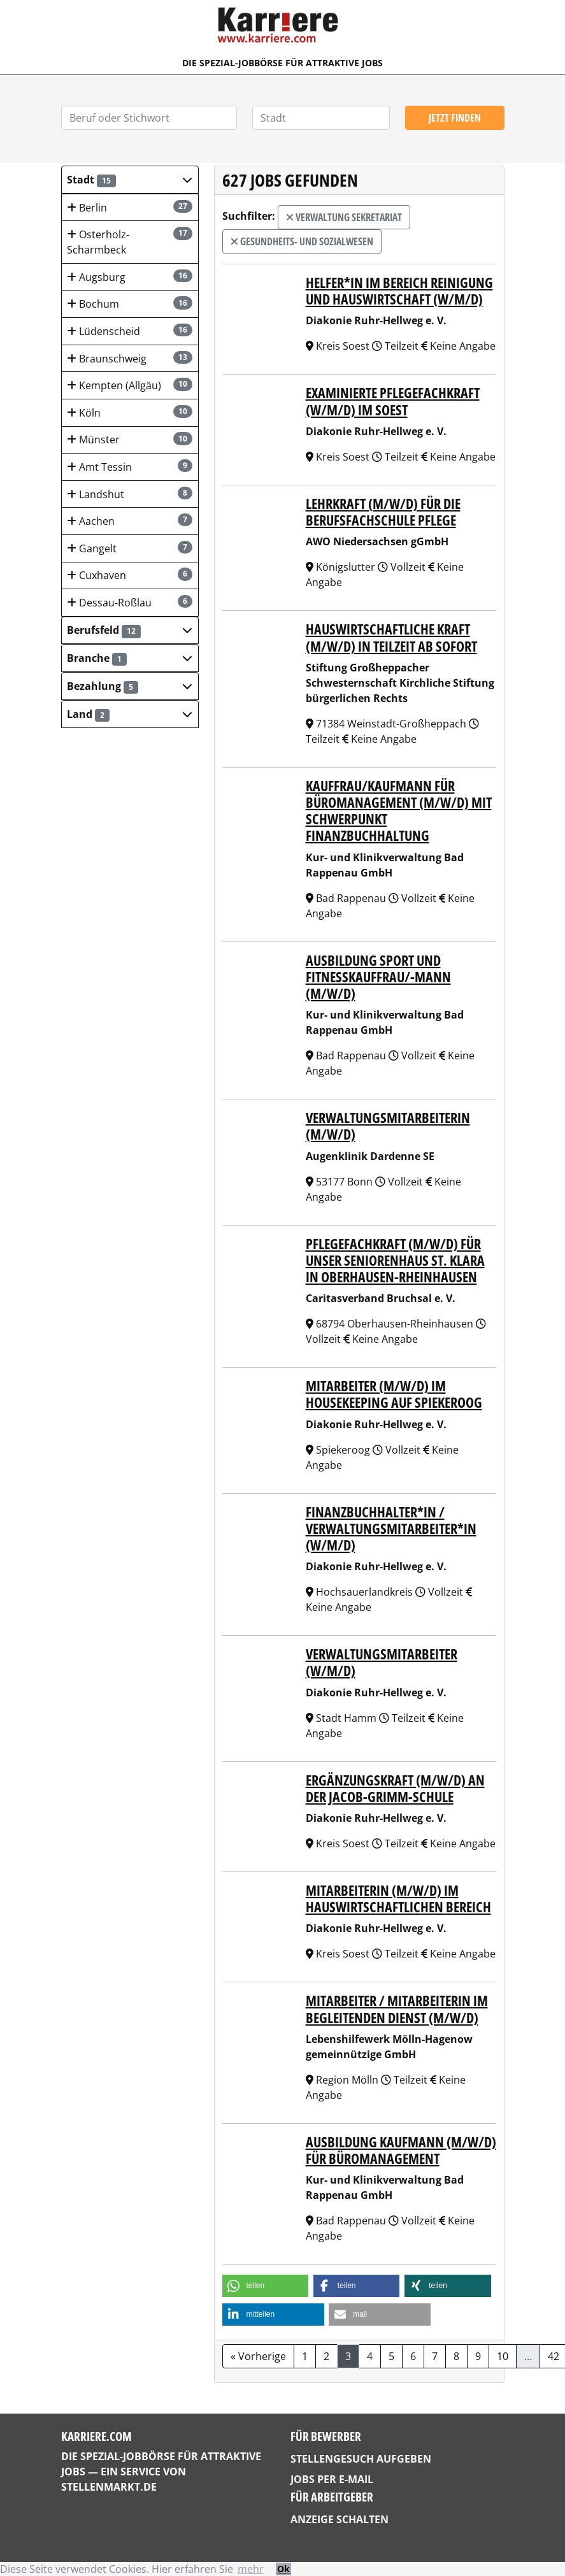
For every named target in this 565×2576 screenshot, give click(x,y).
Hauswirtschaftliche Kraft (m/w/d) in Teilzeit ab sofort (391, 637)
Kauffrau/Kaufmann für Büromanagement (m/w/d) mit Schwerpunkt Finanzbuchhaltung (399, 810)
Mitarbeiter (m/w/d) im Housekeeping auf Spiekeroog (394, 1394)
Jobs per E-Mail (331, 2479)
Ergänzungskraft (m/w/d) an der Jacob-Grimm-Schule (395, 1788)
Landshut (129, 494)
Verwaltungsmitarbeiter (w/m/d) (381, 1662)
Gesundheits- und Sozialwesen (302, 241)
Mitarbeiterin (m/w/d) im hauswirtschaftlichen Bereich (398, 1898)
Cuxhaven (129, 575)
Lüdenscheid (129, 331)
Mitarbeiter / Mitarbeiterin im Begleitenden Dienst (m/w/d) (397, 2008)
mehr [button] (251, 2569)
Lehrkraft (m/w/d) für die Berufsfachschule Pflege (383, 511)
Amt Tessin (129, 466)
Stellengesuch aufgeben (360, 2459)
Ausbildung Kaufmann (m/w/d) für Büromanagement (401, 2150)
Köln (129, 412)
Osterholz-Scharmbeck (129, 242)
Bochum (129, 303)
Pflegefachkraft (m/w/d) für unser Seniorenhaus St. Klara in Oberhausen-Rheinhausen (395, 1260)
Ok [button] (283, 2569)
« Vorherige (258, 2356)
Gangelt (129, 548)
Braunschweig (129, 358)
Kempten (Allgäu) (129, 385)
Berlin (129, 207)
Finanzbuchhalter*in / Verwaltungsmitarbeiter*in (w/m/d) (391, 1528)
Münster (129, 439)
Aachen (129, 520)
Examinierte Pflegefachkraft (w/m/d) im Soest (393, 401)
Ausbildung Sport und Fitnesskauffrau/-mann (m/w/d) (378, 977)
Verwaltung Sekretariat (344, 217)
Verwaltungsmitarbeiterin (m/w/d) (388, 1125)
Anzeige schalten (339, 2519)
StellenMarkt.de (109, 2487)
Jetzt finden (455, 118)
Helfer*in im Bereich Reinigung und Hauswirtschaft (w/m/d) (399, 290)
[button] (130, 180)
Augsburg (129, 276)
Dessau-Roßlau (129, 602)
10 (502, 2356)
